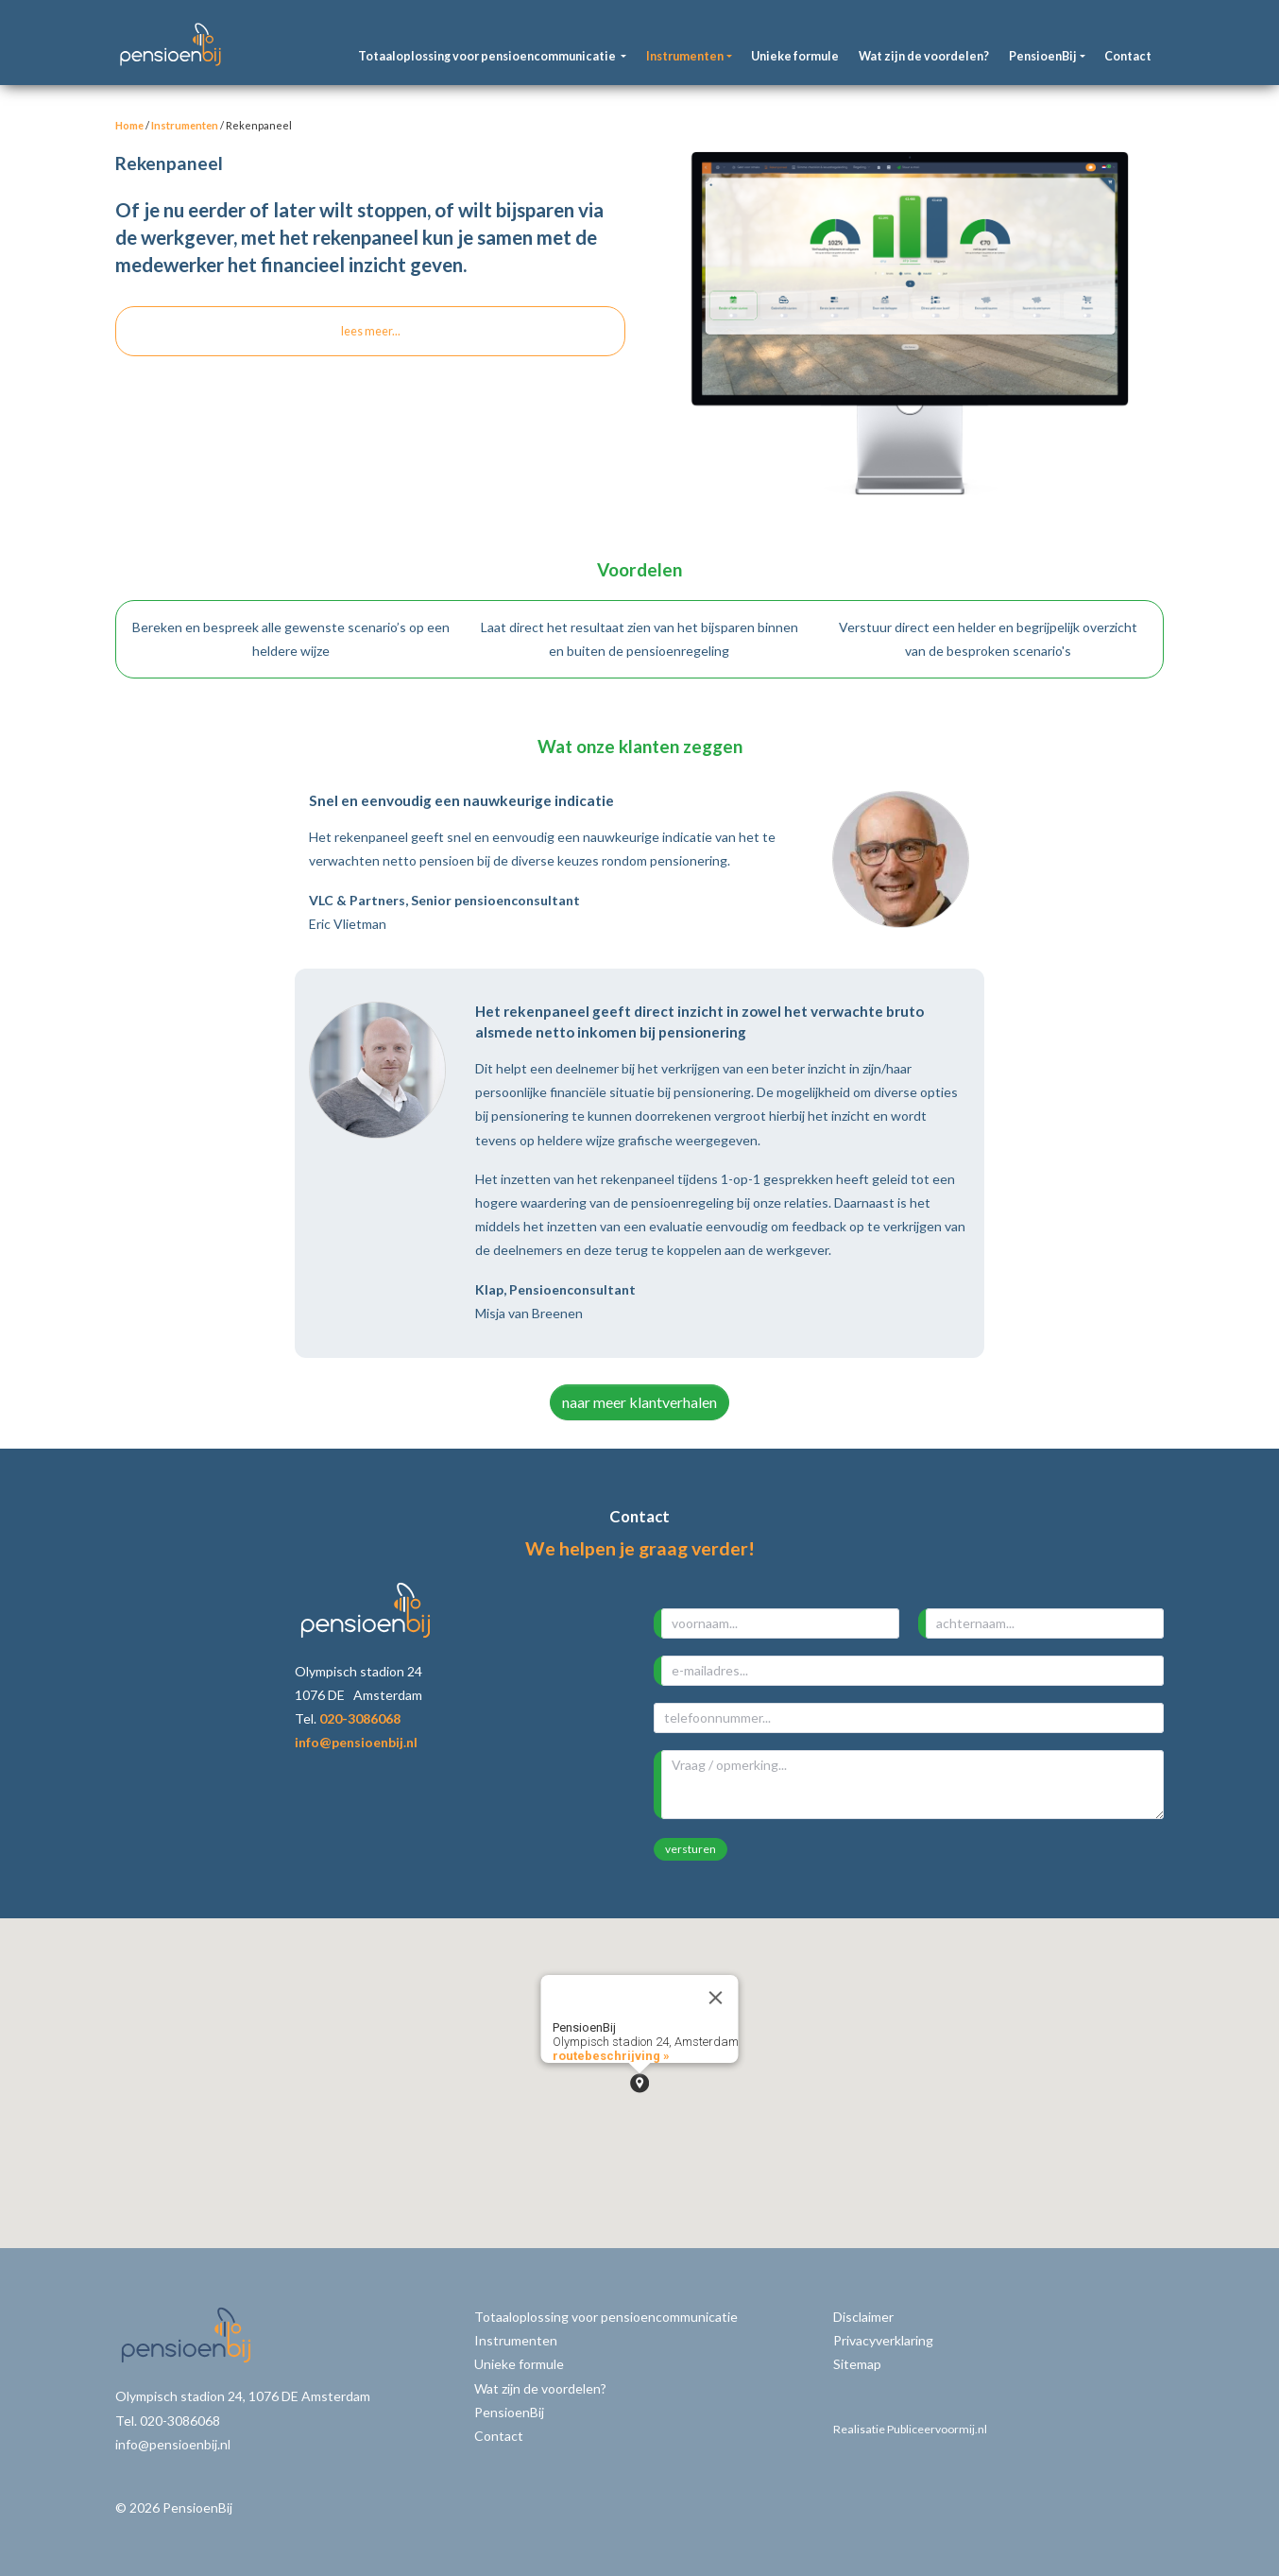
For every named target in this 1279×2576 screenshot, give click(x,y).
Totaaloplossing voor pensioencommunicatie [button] (488, 56)
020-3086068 (360, 1718)
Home (129, 125)
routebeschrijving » (611, 2056)
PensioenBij (509, 2412)
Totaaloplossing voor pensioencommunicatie (606, 2317)
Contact (1127, 56)
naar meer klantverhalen (639, 1402)
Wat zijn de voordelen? (924, 56)
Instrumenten (184, 125)
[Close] (716, 1997)
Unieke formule (795, 56)
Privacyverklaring (883, 2340)
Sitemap (857, 2364)
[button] (639, 2083)
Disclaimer (863, 2317)
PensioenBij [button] (1043, 56)
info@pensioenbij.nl (356, 1742)
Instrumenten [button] (685, 56)
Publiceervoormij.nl (937, 2429)
